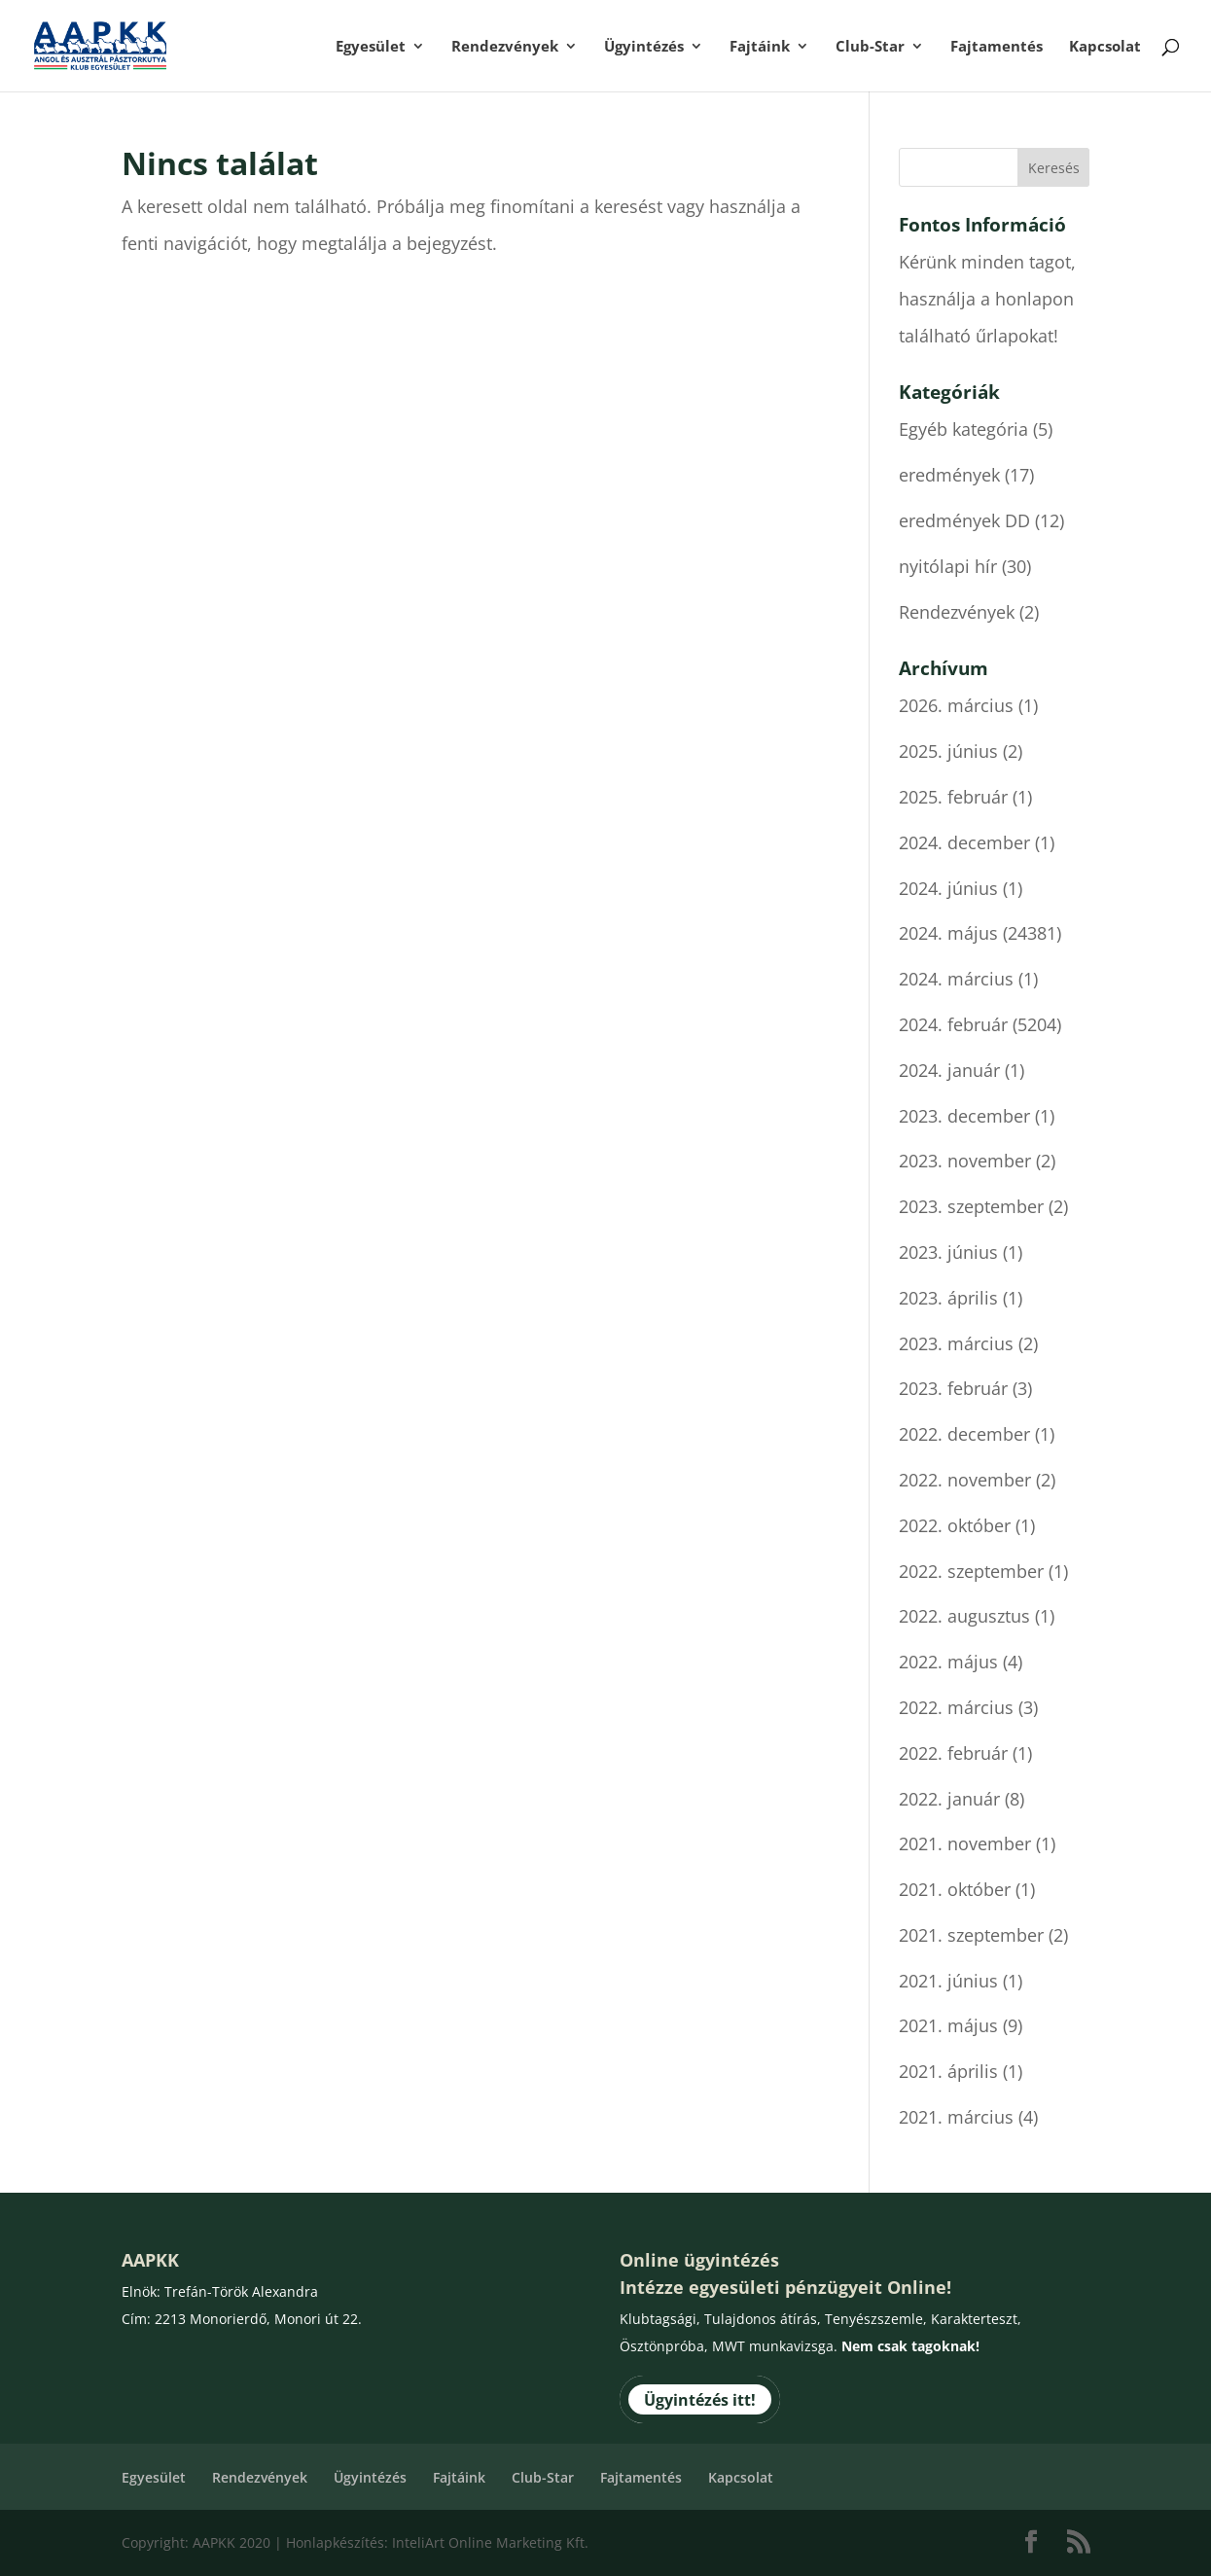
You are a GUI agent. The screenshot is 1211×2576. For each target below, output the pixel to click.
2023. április (948, 1297)
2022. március (956, 1707)
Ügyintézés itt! (700, 2400)
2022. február (953, 1753)
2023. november (965, 1160)
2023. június (948, 1252)
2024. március (956, 978)
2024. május (948, 933)
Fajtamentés (996, 47)
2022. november (965, 1479)
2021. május (948, 2025)
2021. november (965, 1843)
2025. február (953, 796)
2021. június (948, 1980)
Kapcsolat (1105, 47)
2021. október (955, 1889)
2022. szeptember (971, 1571)
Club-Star (870, 47)
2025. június (948, 751)
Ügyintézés (644, 47)
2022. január (949, 1798)
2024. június (948, 888)
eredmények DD (964, 520)
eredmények (949, 474)
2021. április (948, 2071)
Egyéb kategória (963, 429)
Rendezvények (504, 47)
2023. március (956, 1343)
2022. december (964, 1434)
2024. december (964, 842)
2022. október (955, 1525)
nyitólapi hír (948, 566)
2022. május (948, 1661)
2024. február (953, 1024)
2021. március (956, 2117)
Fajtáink (760, 47)
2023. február (953, 1388)
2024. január (949, 1070)
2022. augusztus (964, 1616)
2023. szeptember (971, 1206)
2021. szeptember (971, 1935)
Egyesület (371, 47)
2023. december (964, 1115)
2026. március (956, 705)
